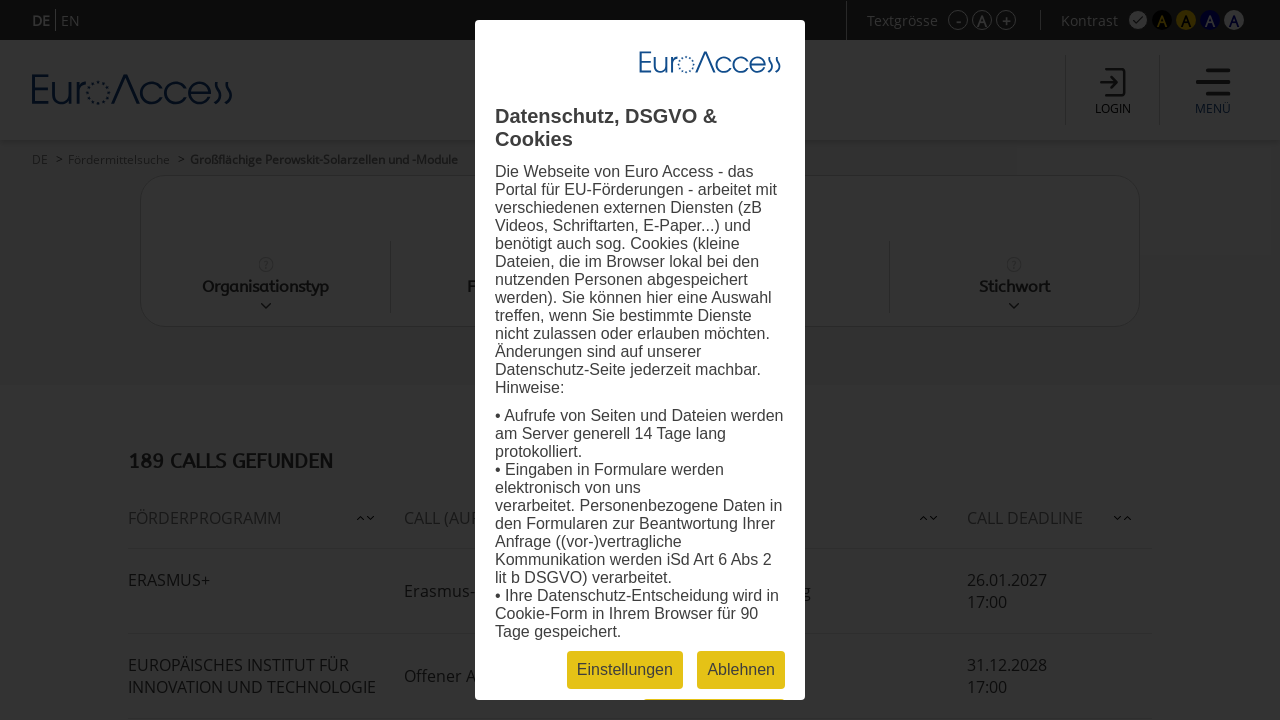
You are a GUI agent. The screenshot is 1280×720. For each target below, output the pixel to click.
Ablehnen (741, 669)
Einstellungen (625, 669)
